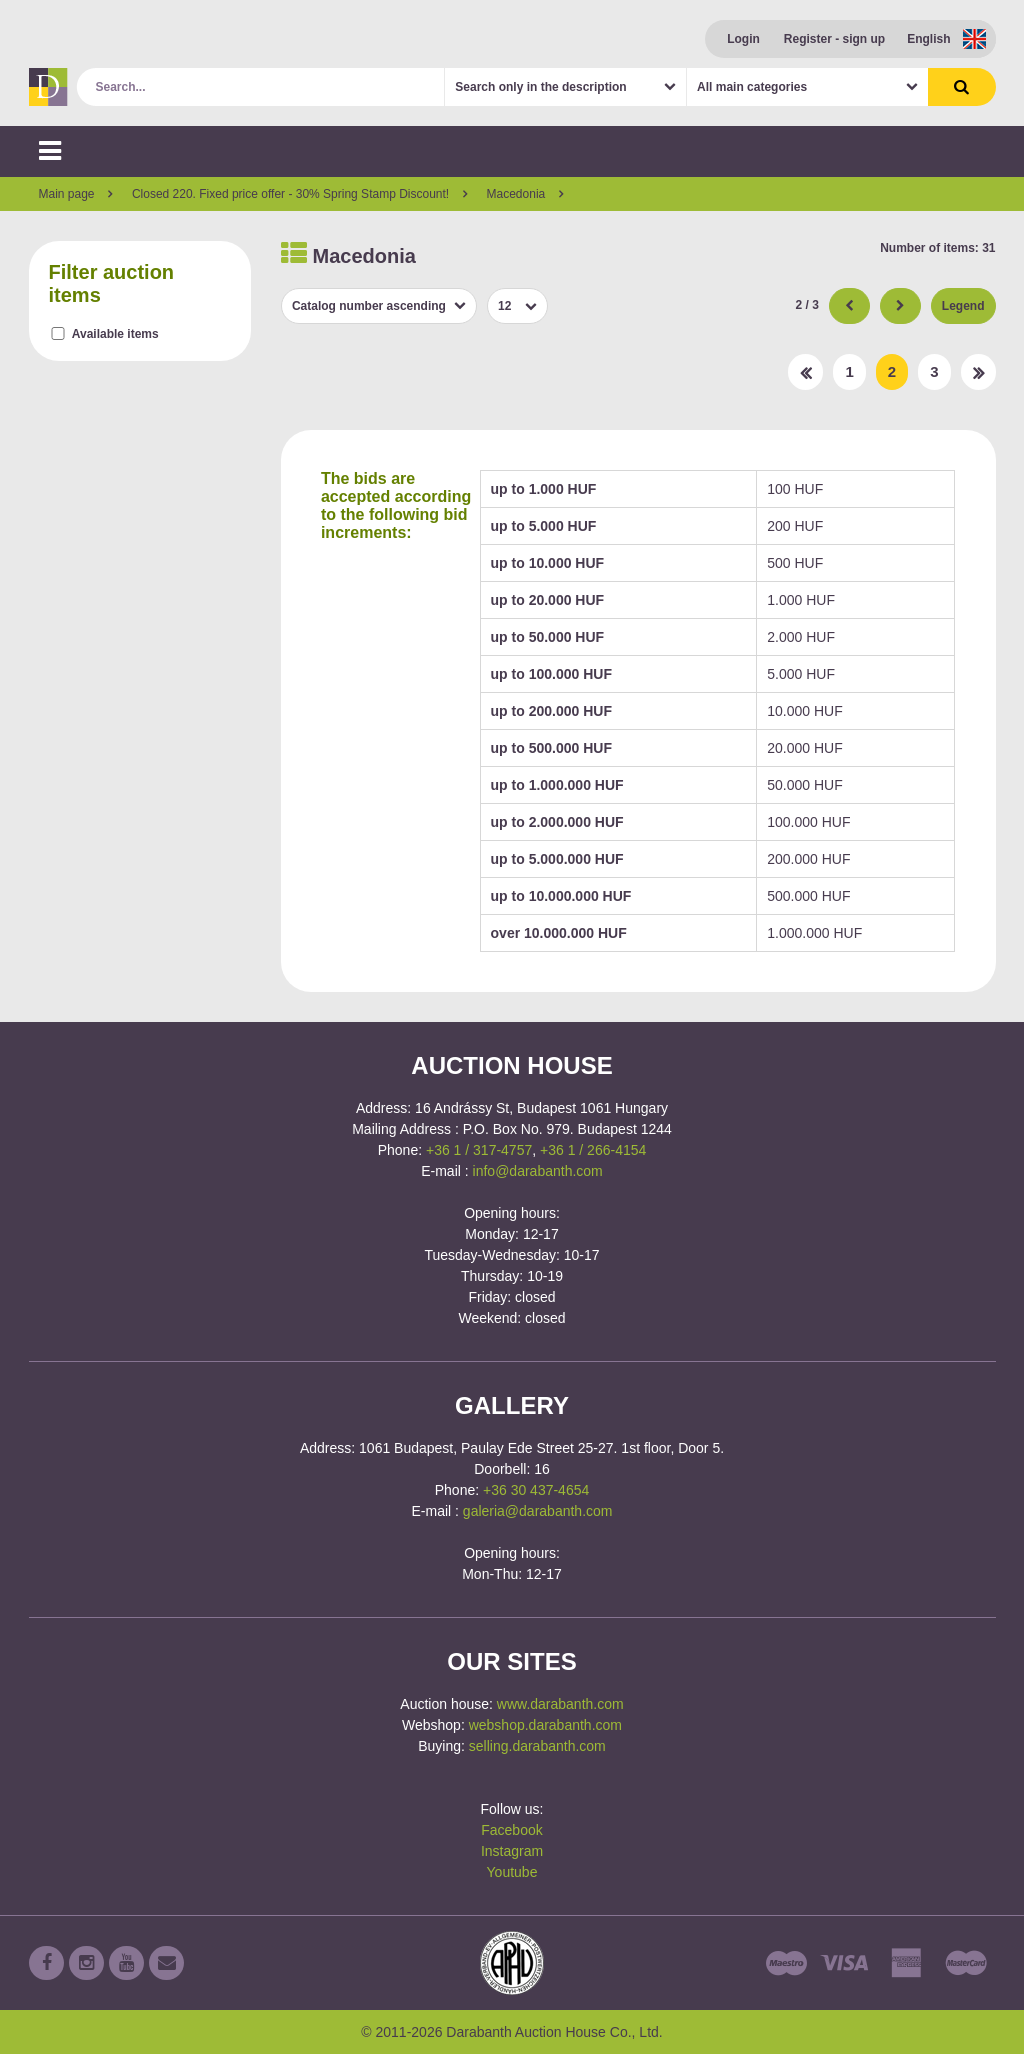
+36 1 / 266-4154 (593, 1150)
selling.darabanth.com (537, 1746)
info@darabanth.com (538, 1171)
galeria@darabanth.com (538, 1511)
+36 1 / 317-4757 (479, 1150)
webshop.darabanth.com (545, 1725)
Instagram (512, 1851)
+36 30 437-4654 (536, 1490)
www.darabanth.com (560, 1704)
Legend (963, 306)
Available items (115, 334)
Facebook (511, 1830)
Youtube (512, 1872)
